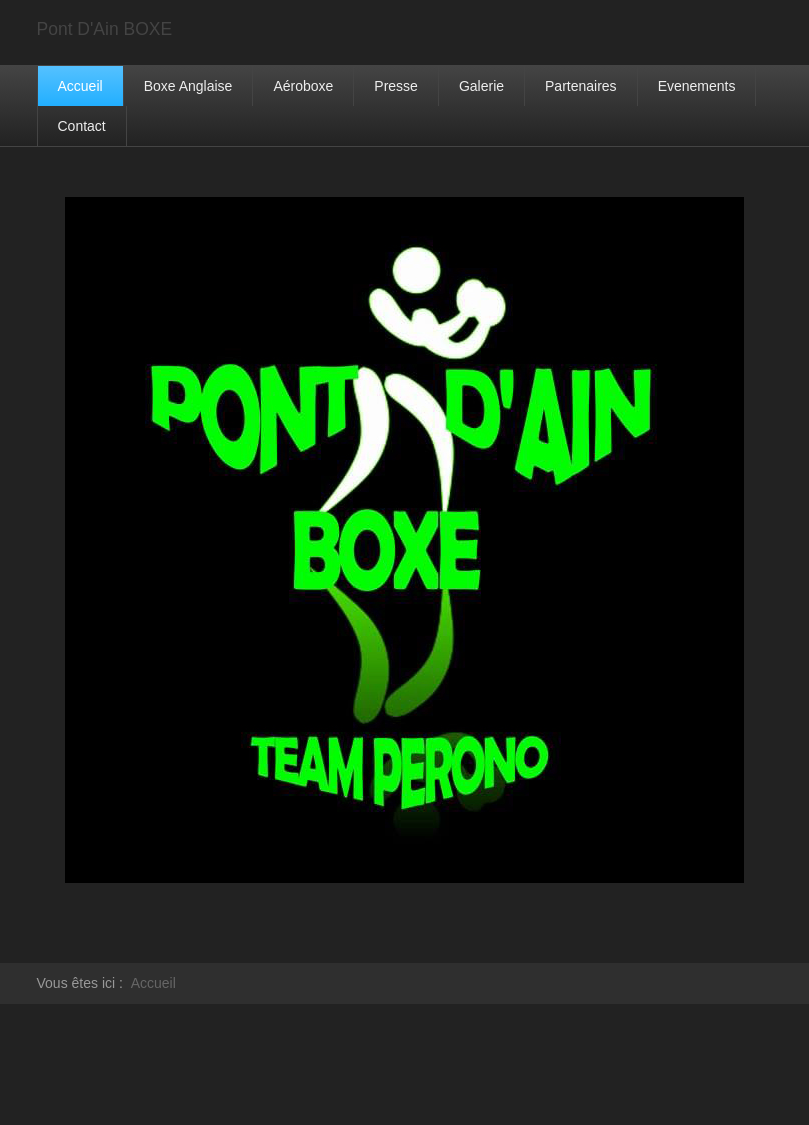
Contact (82, 126)
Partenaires (581, 86)
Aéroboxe (303, 86)
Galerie (481, 86)
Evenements (697, 86)
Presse (396, 86)
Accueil (80, 86)
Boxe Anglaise (188, 86)
